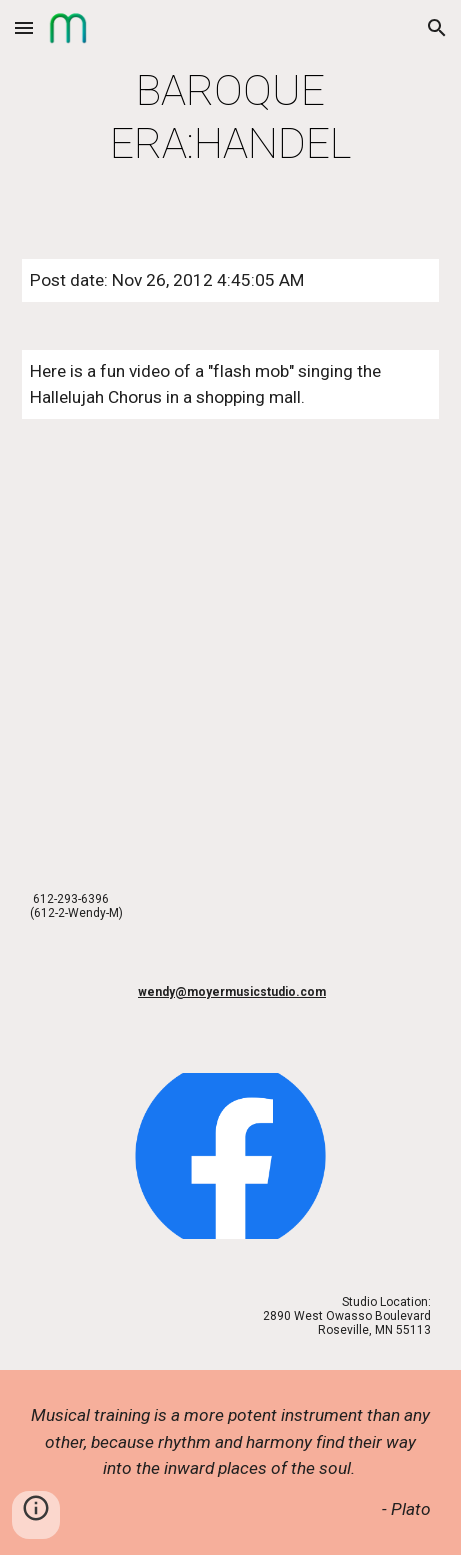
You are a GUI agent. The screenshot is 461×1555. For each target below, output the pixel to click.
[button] (24, 27)
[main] (230, 117)
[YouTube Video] (230, 651)
